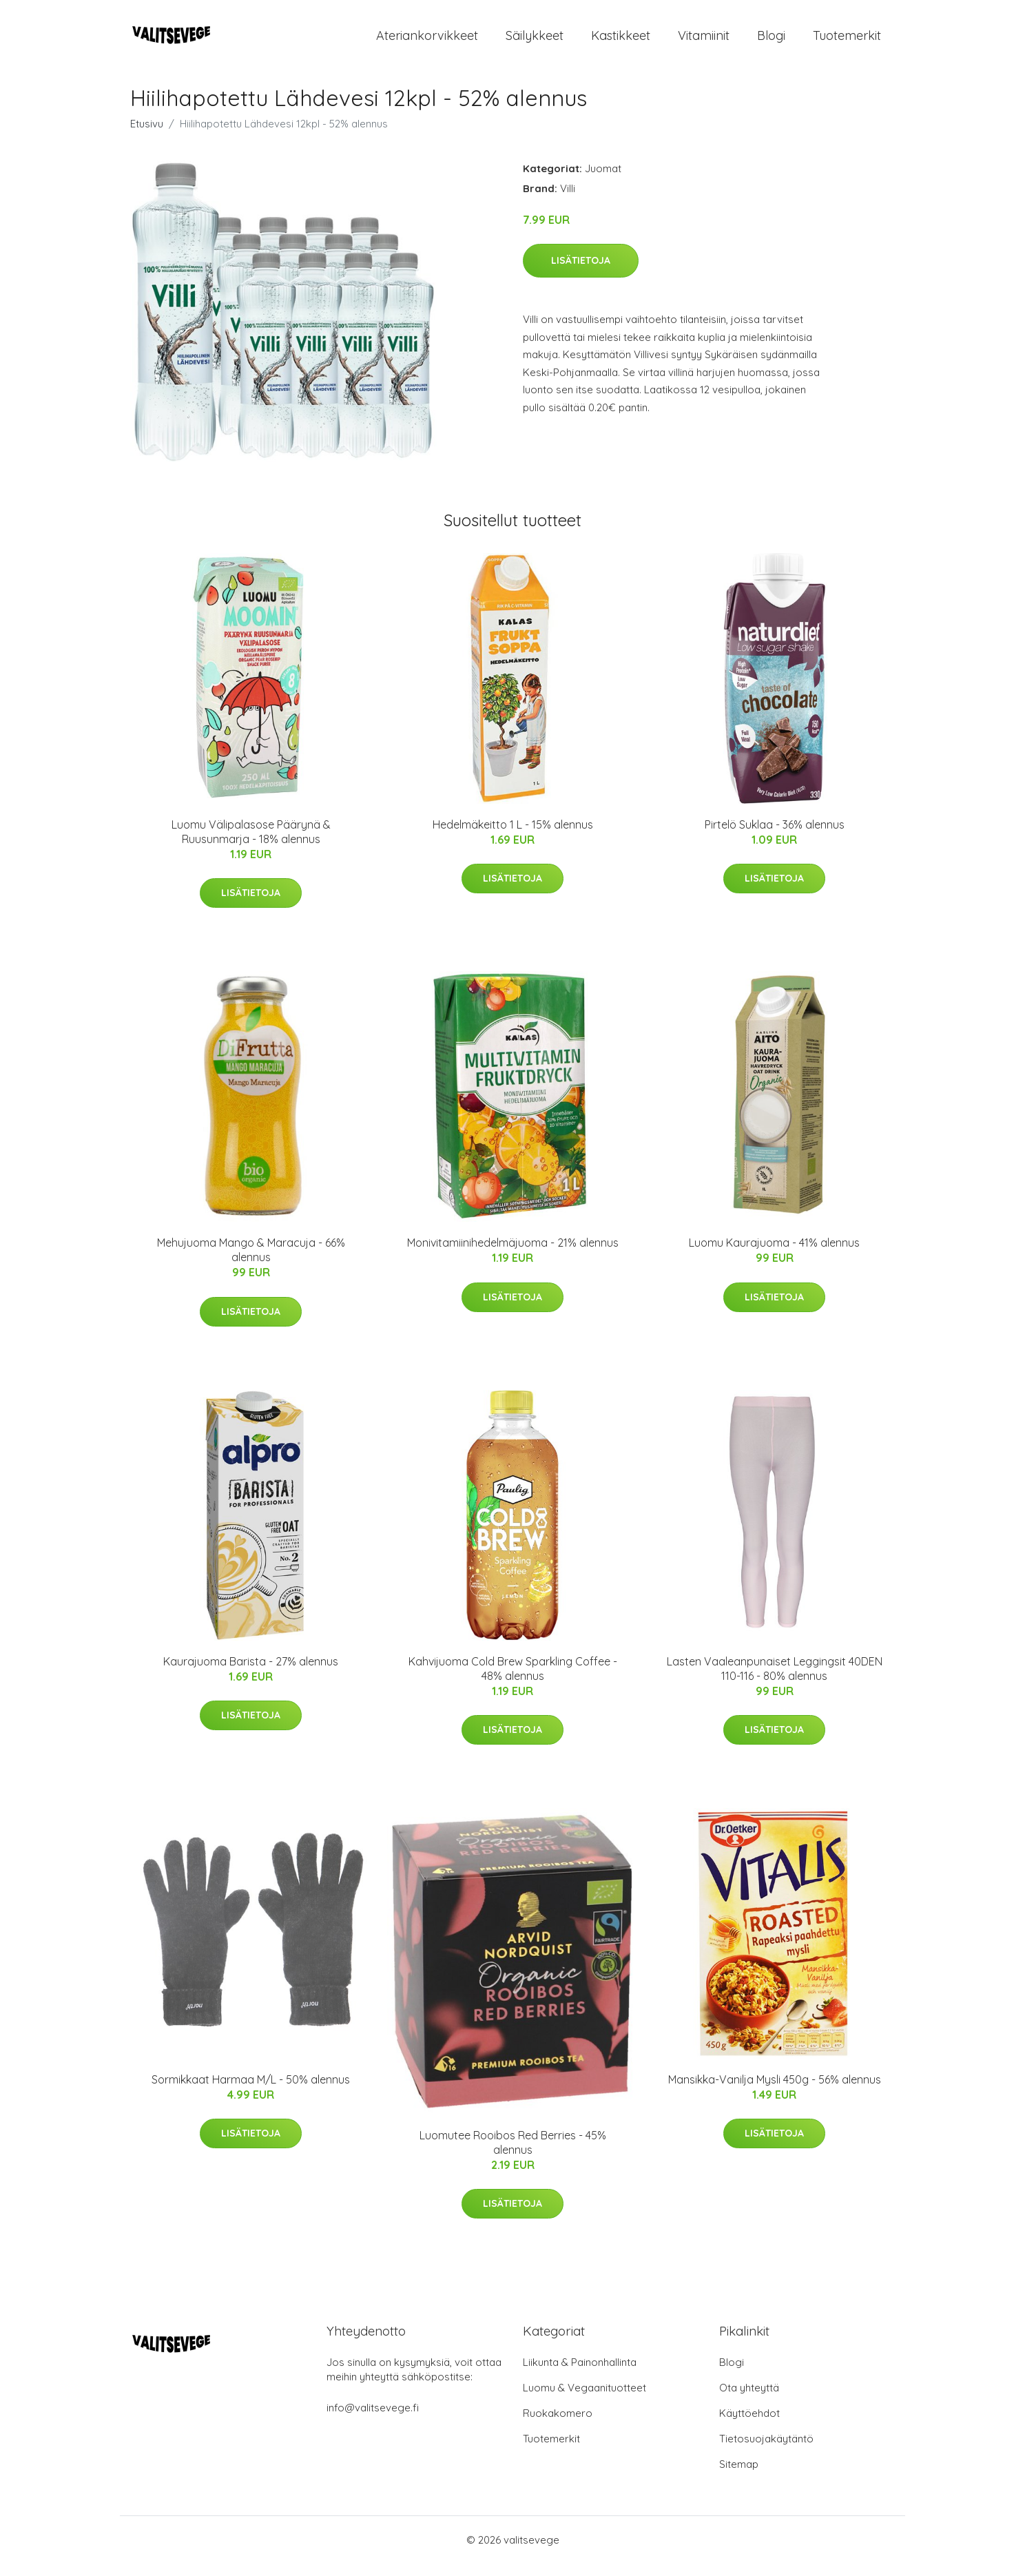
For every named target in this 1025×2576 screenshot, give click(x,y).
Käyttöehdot (749, 2425)
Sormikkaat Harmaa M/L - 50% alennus (251, 2091)
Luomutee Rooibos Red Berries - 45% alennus (513, 2154)
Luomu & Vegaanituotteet (584, 2400)
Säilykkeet (534, 41)
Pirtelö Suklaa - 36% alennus (775, 836)
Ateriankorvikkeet (427, 41)
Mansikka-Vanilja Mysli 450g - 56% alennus (774, 2091)
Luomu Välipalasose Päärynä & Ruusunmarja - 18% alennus (251, 843)
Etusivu (146, 135)
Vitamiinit (703, 41)
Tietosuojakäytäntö (766, 2451)
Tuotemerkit (847, 41)
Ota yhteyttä (749, 2400)
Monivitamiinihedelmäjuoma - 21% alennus (513, 1254)
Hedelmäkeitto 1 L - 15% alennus (513, 836)
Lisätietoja (580, 272)
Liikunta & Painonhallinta (579, 2374)
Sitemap (738, 2476)
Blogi (771, 41)
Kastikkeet (620, 41)
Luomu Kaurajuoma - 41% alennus (774, 1254)
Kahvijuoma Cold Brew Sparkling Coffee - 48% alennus (512, 1680)
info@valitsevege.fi (373, 2420)
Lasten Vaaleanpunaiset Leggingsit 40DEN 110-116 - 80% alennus (774, 1680)
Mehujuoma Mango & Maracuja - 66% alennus (251, 1261)
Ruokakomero (557, 2425)
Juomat (603, 180)
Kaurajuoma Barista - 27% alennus (250, 1673)
